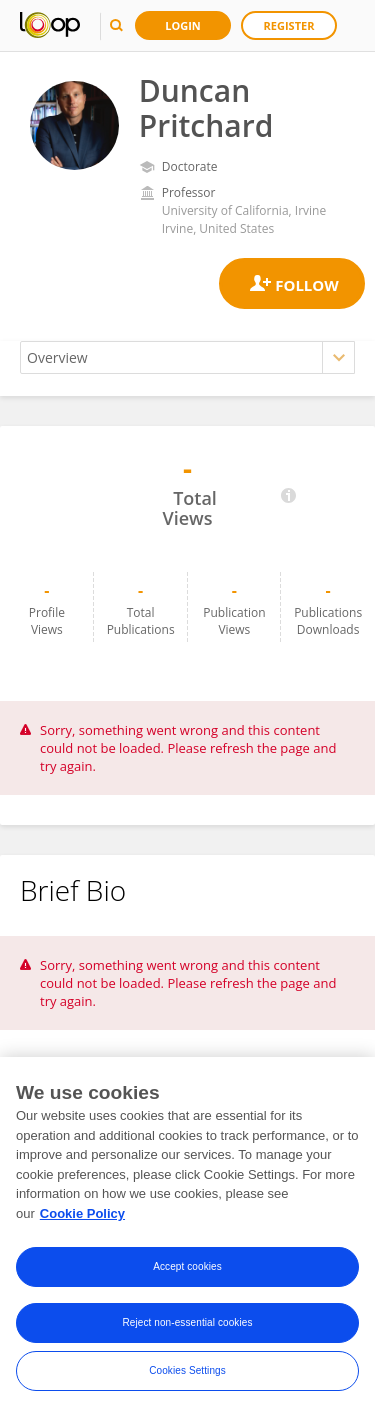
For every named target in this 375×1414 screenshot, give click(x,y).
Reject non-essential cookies (187, 1326)
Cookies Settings (187, 1374)
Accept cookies (187, 1270)
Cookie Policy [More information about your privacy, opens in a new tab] (82, 1216)
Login (183, 25)
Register (289, 25)
